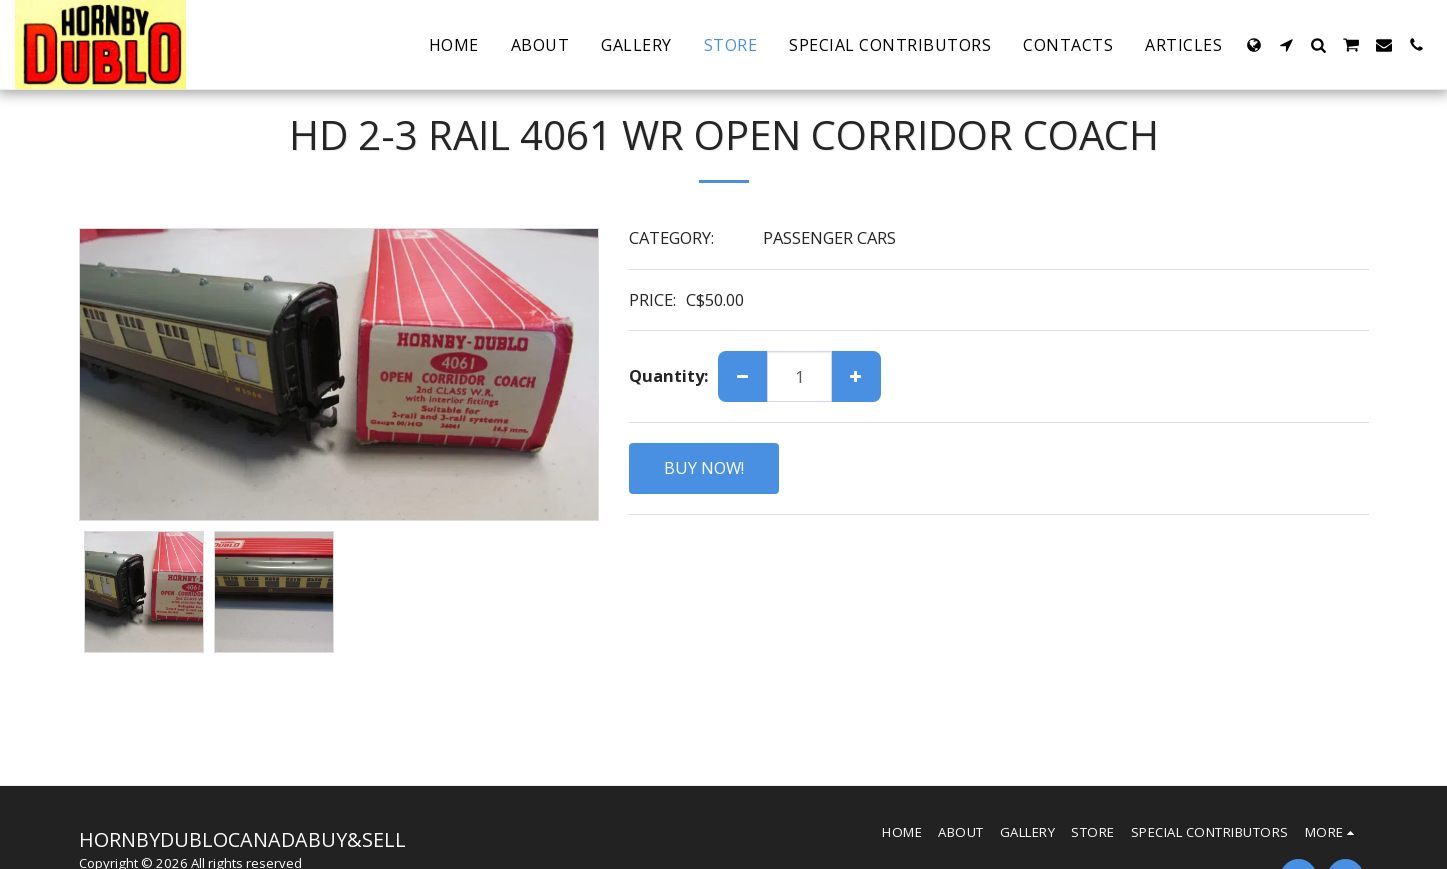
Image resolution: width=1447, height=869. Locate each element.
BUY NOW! (704, 467)
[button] (1286, 45)
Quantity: (668, 376)
